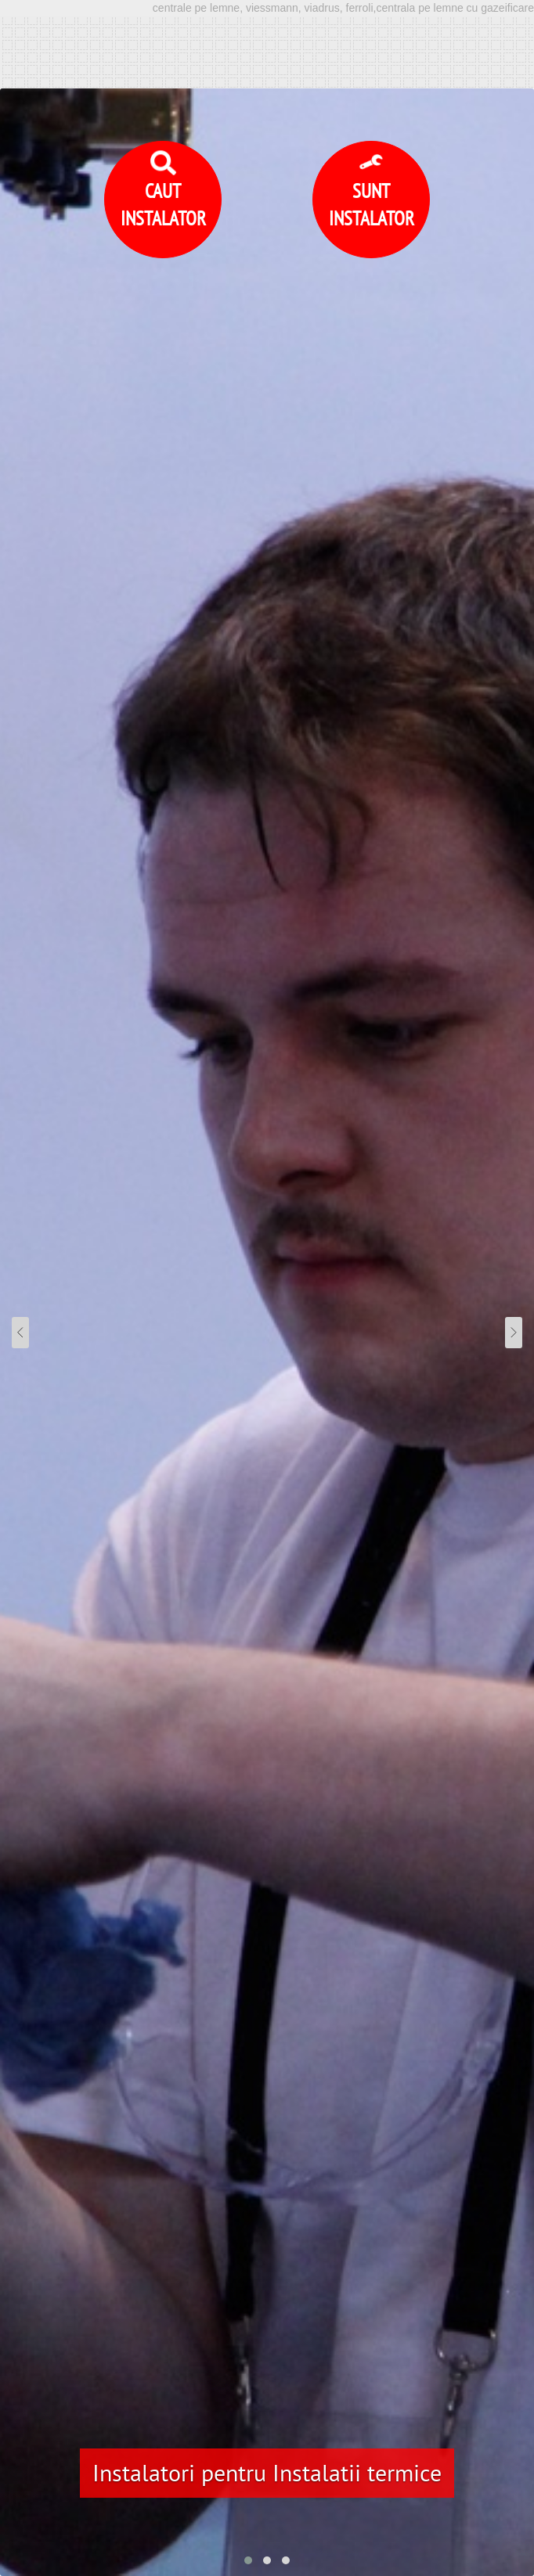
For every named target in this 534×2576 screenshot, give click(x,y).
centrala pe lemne (287, 2153)
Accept (267, 2537)
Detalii (473, 2490)
